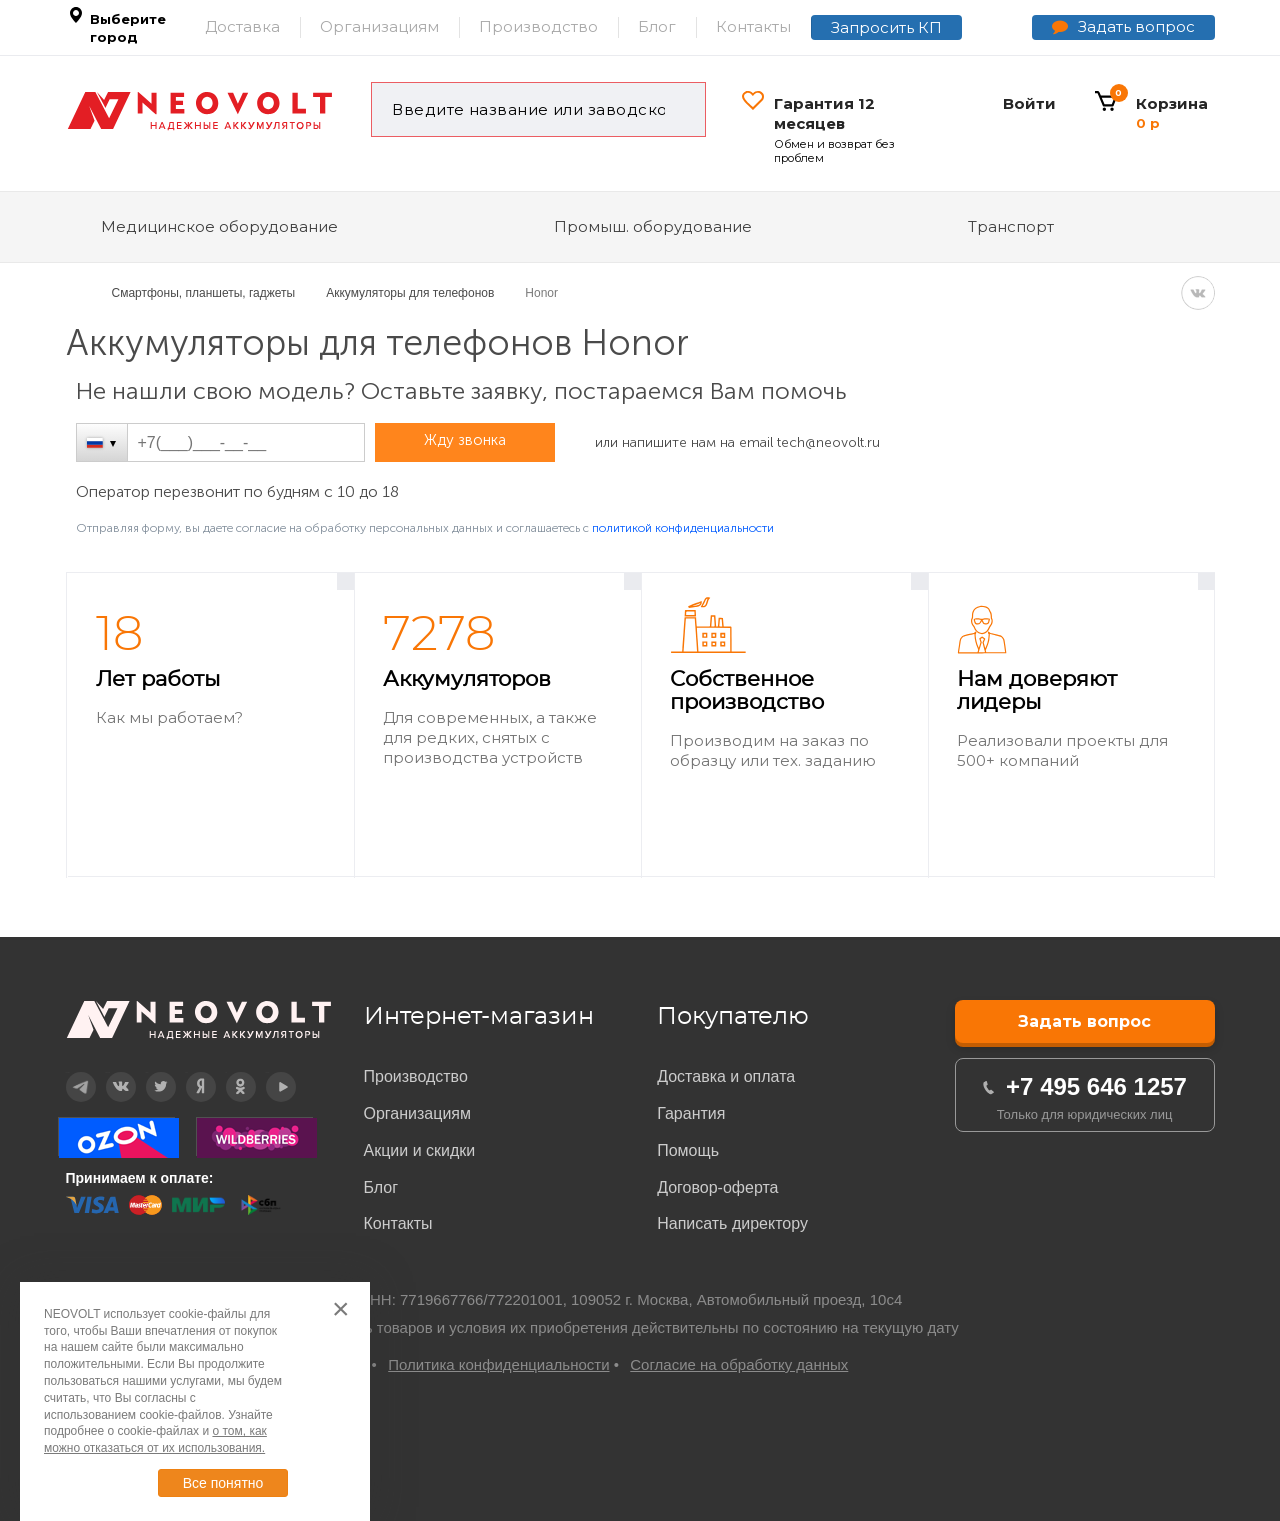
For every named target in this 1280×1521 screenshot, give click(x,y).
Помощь (688, 1150)
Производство (538, 26)
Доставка (242, 26)
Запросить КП (886, 27)
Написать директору (732, 1223)
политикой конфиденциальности (683, 528)
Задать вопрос (1136, 26)
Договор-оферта (717, 1187)
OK (226, 1072)
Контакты (753, 26)
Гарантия (691, 1113)
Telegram (68, 1072)
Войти (1029, 103)
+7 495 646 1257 (1096, 1086)
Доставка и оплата (726, 1076)
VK (1198, 293)
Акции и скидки (420, 1150)
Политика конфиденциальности (498, 1364)
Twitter (147, 1072)
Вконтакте (108, 1072)
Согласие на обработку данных (739, 1364)
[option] (210, 725)
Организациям (379, 26)
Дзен (187, 1072)
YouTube (268, 1072)
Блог (657, 26)
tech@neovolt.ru (828, 442)
